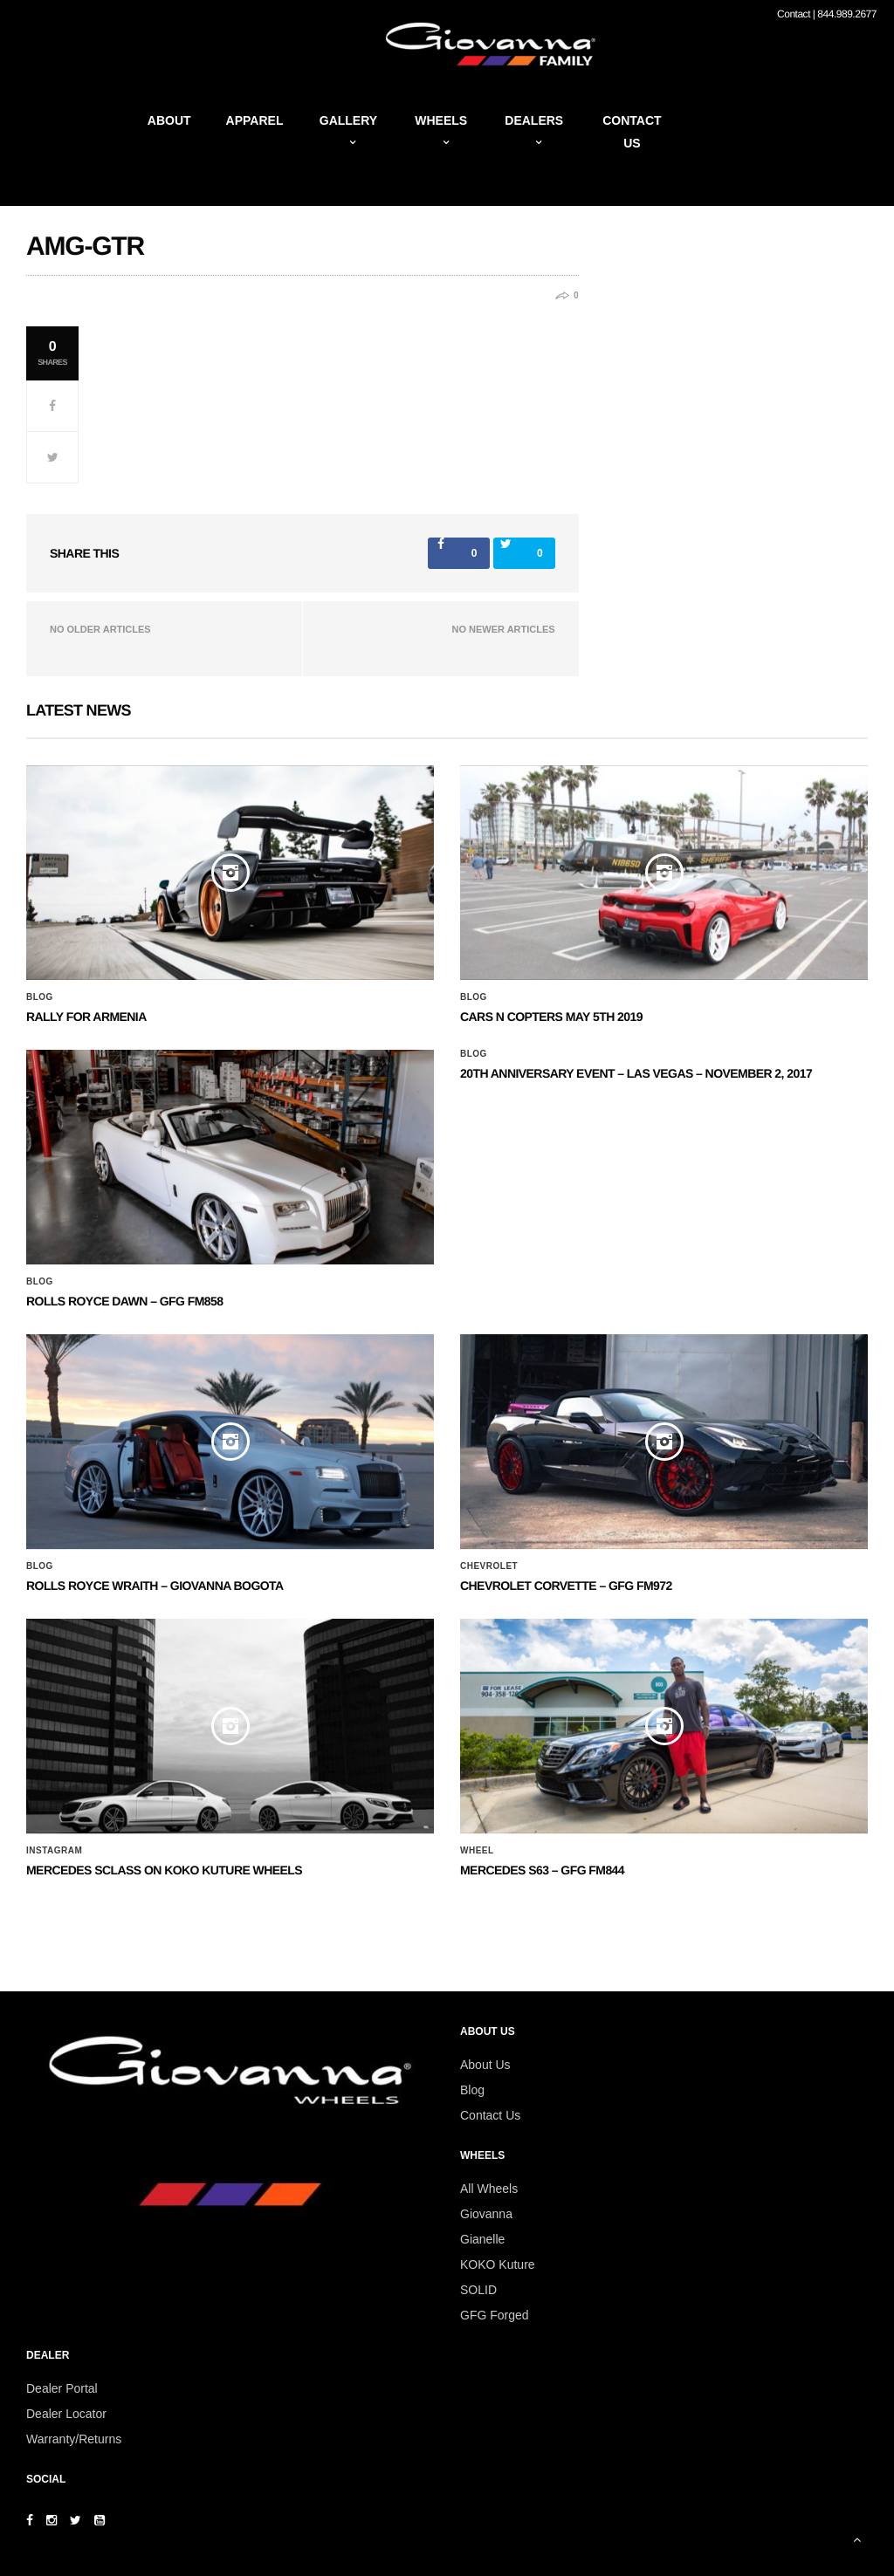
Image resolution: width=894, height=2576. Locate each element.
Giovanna (486, 2214)
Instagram (54, 1850)
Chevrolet (489, 1566)
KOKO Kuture (497, 2264)
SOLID (478, 2290)
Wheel (477, 1850)
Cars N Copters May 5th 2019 (551, 1017)
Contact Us (490, 2115)
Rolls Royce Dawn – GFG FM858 (124, 1301)
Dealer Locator (66, 2414)
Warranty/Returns (73, 2439)
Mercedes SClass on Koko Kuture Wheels (164, 1870)
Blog (39, 997)
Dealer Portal (62, 2388)
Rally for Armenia (86, 1017)
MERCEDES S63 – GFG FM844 (542, 1870)
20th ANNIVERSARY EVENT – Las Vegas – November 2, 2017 (636, 1073)
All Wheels (489, 2189)
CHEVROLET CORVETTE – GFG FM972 (566, 1586)
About (169, 120)
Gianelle (482, 2239)
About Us (485, 2065)
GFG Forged (494, 2315)
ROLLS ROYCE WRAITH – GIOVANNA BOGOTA (155, 1586)
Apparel (255, 120)
